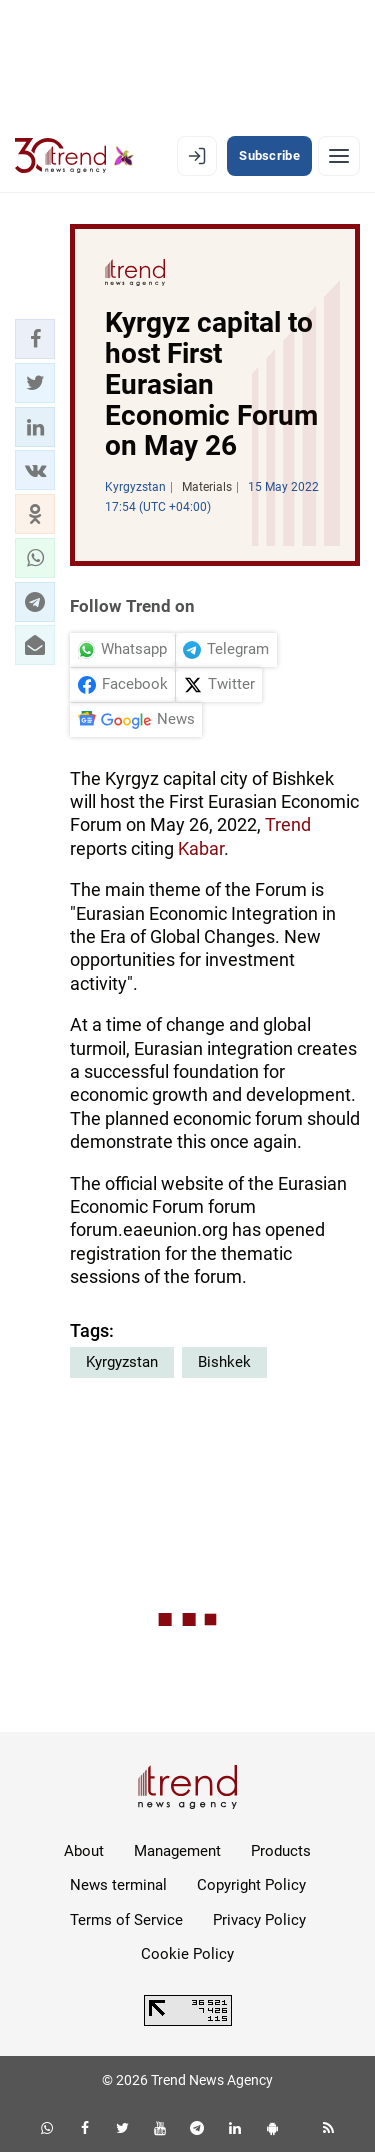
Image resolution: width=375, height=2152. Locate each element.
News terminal (118, 1885)
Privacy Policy (259, 1920)
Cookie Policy (187, 1954)
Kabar (201, 848)
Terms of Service (126, 1920)
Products (281, 1851)
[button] (35, 339)
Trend (288, 824)
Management (177, 1851)
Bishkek (224, 1362)
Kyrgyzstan (122, 1362)
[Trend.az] (74, 156)
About (84, 1851)
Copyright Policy (251, 1885)
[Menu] (339, 156)
